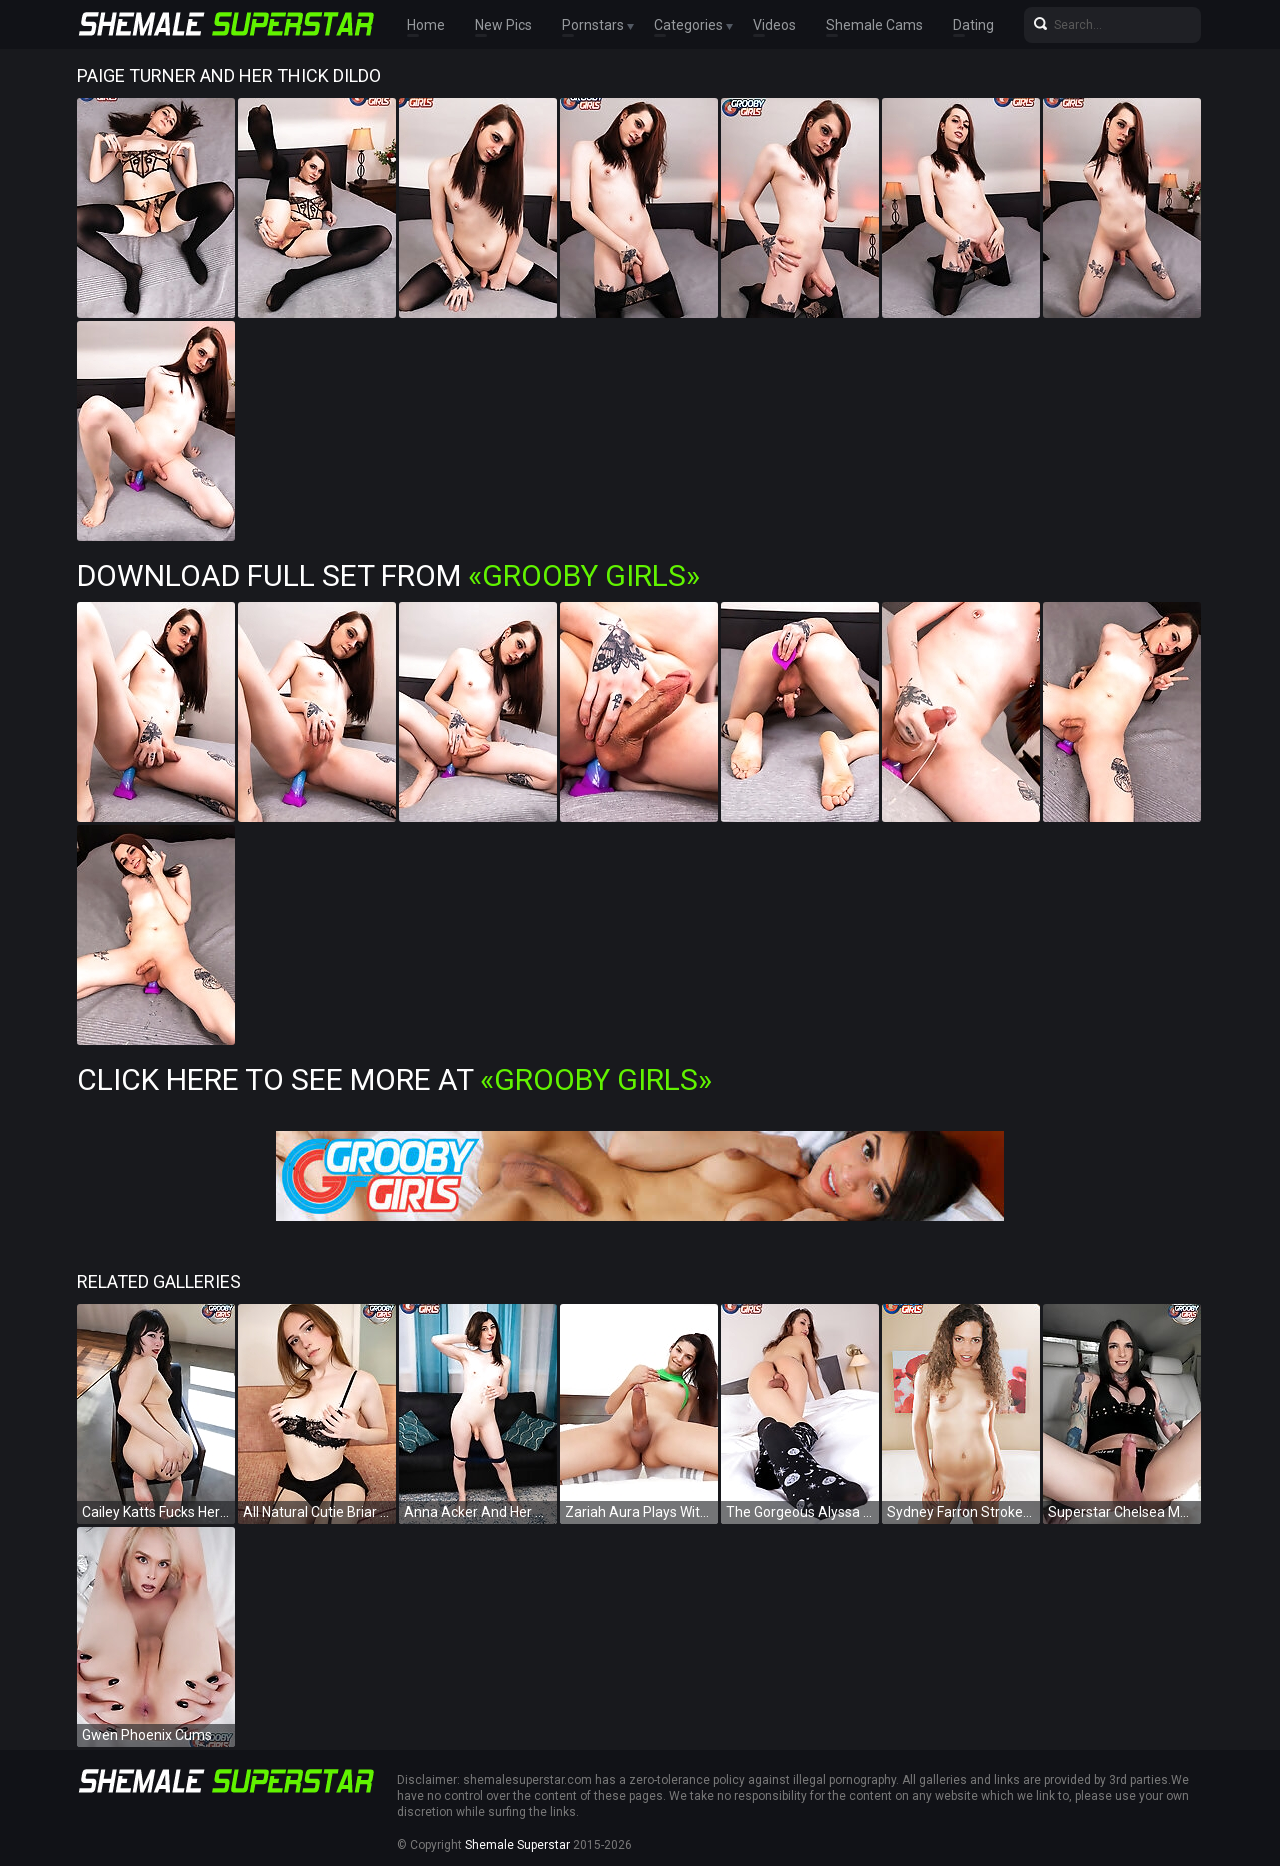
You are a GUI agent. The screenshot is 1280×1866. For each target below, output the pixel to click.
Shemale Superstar (517, 1845)
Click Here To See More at (394, 1079)
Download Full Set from (388, 575)
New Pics (503, 25)
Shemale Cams (874, 25)
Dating (973, 25)
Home (426, 25)
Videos (774, 25)
